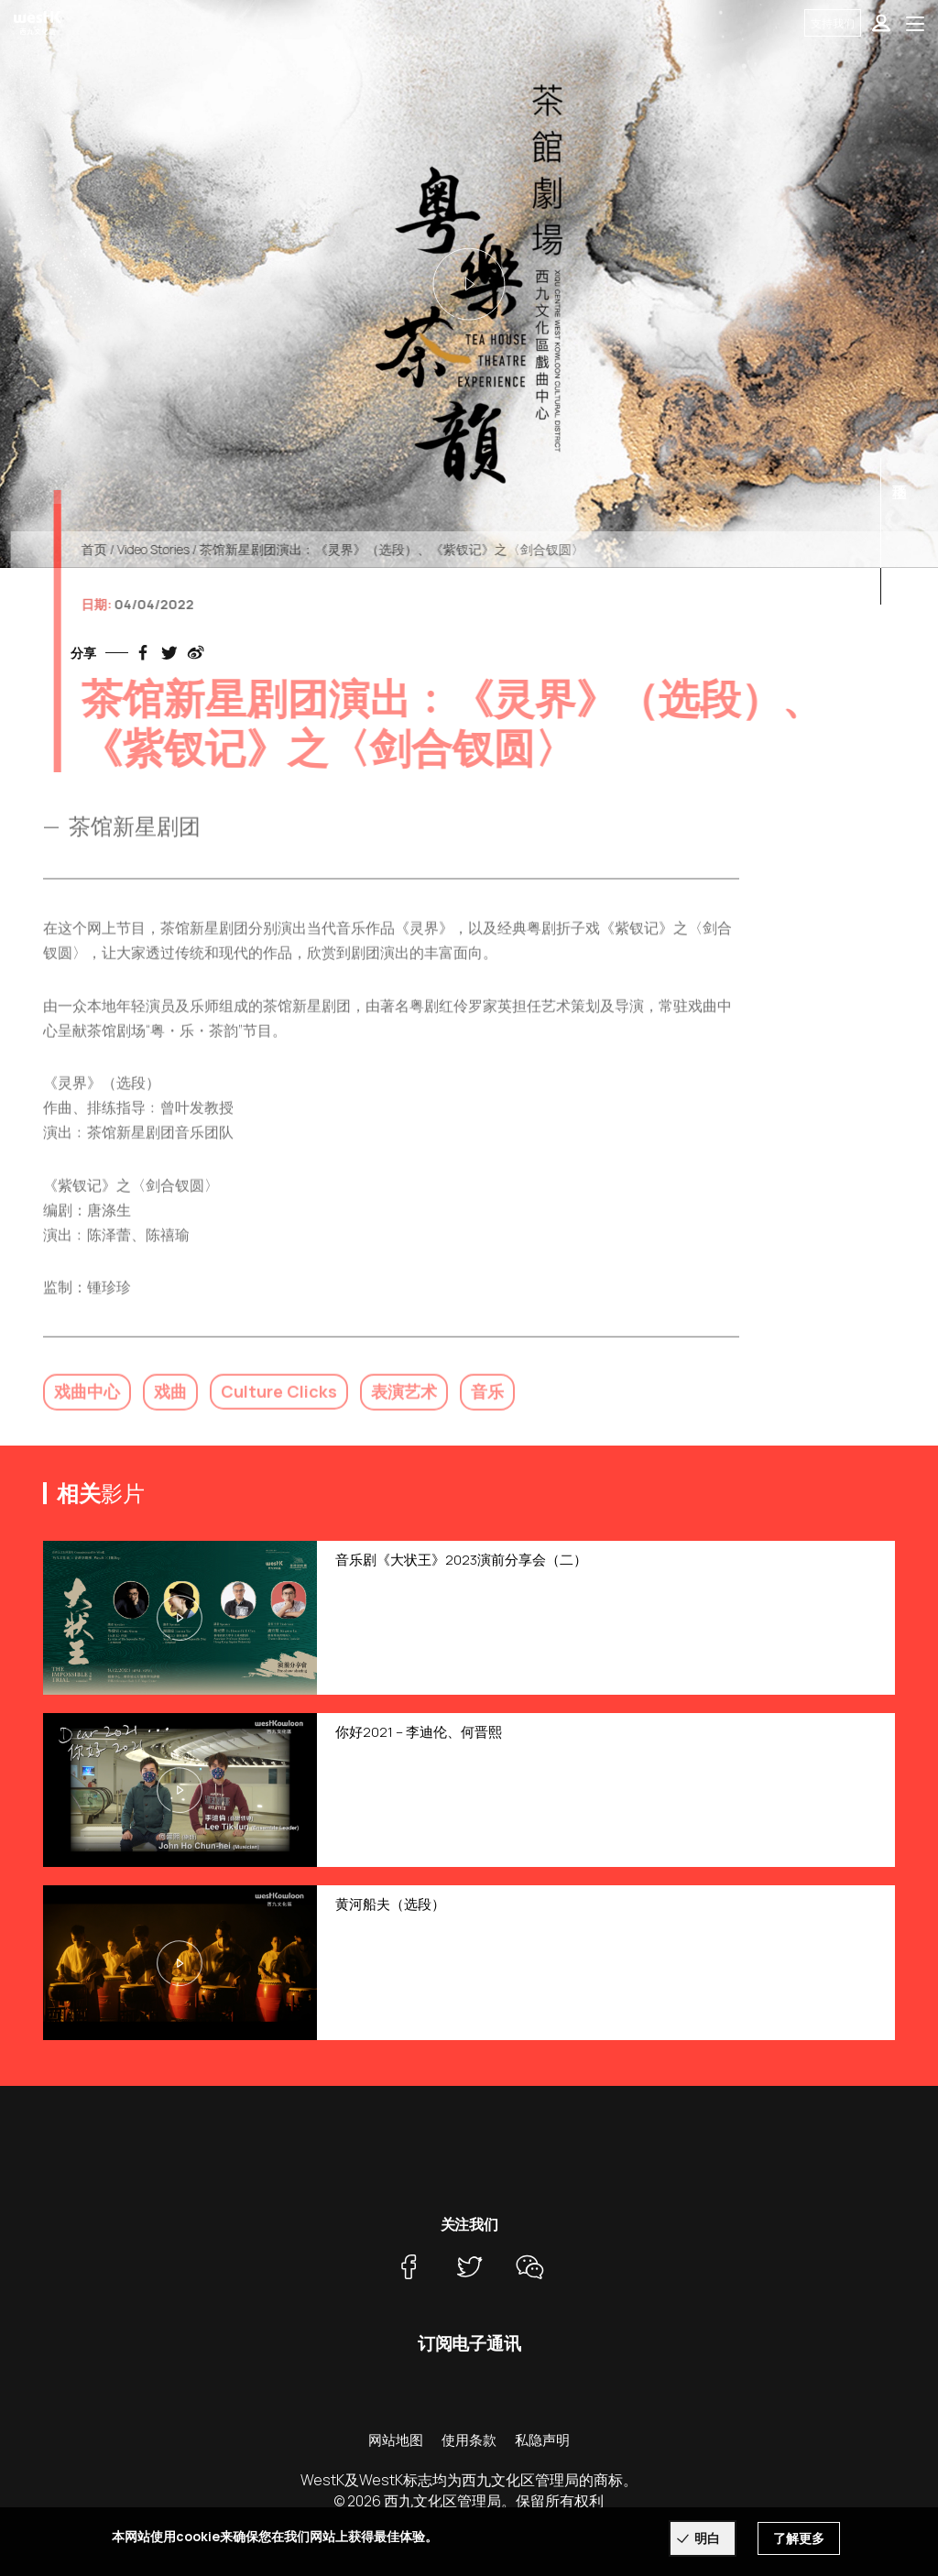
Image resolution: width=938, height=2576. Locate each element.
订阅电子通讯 (469, 2343)
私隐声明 (542, 2440)
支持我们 (833, 23)
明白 (707, 2538)
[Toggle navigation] (915, 23)
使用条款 (469, 2440)
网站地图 (395, 2440)
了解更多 (798, 2538)
